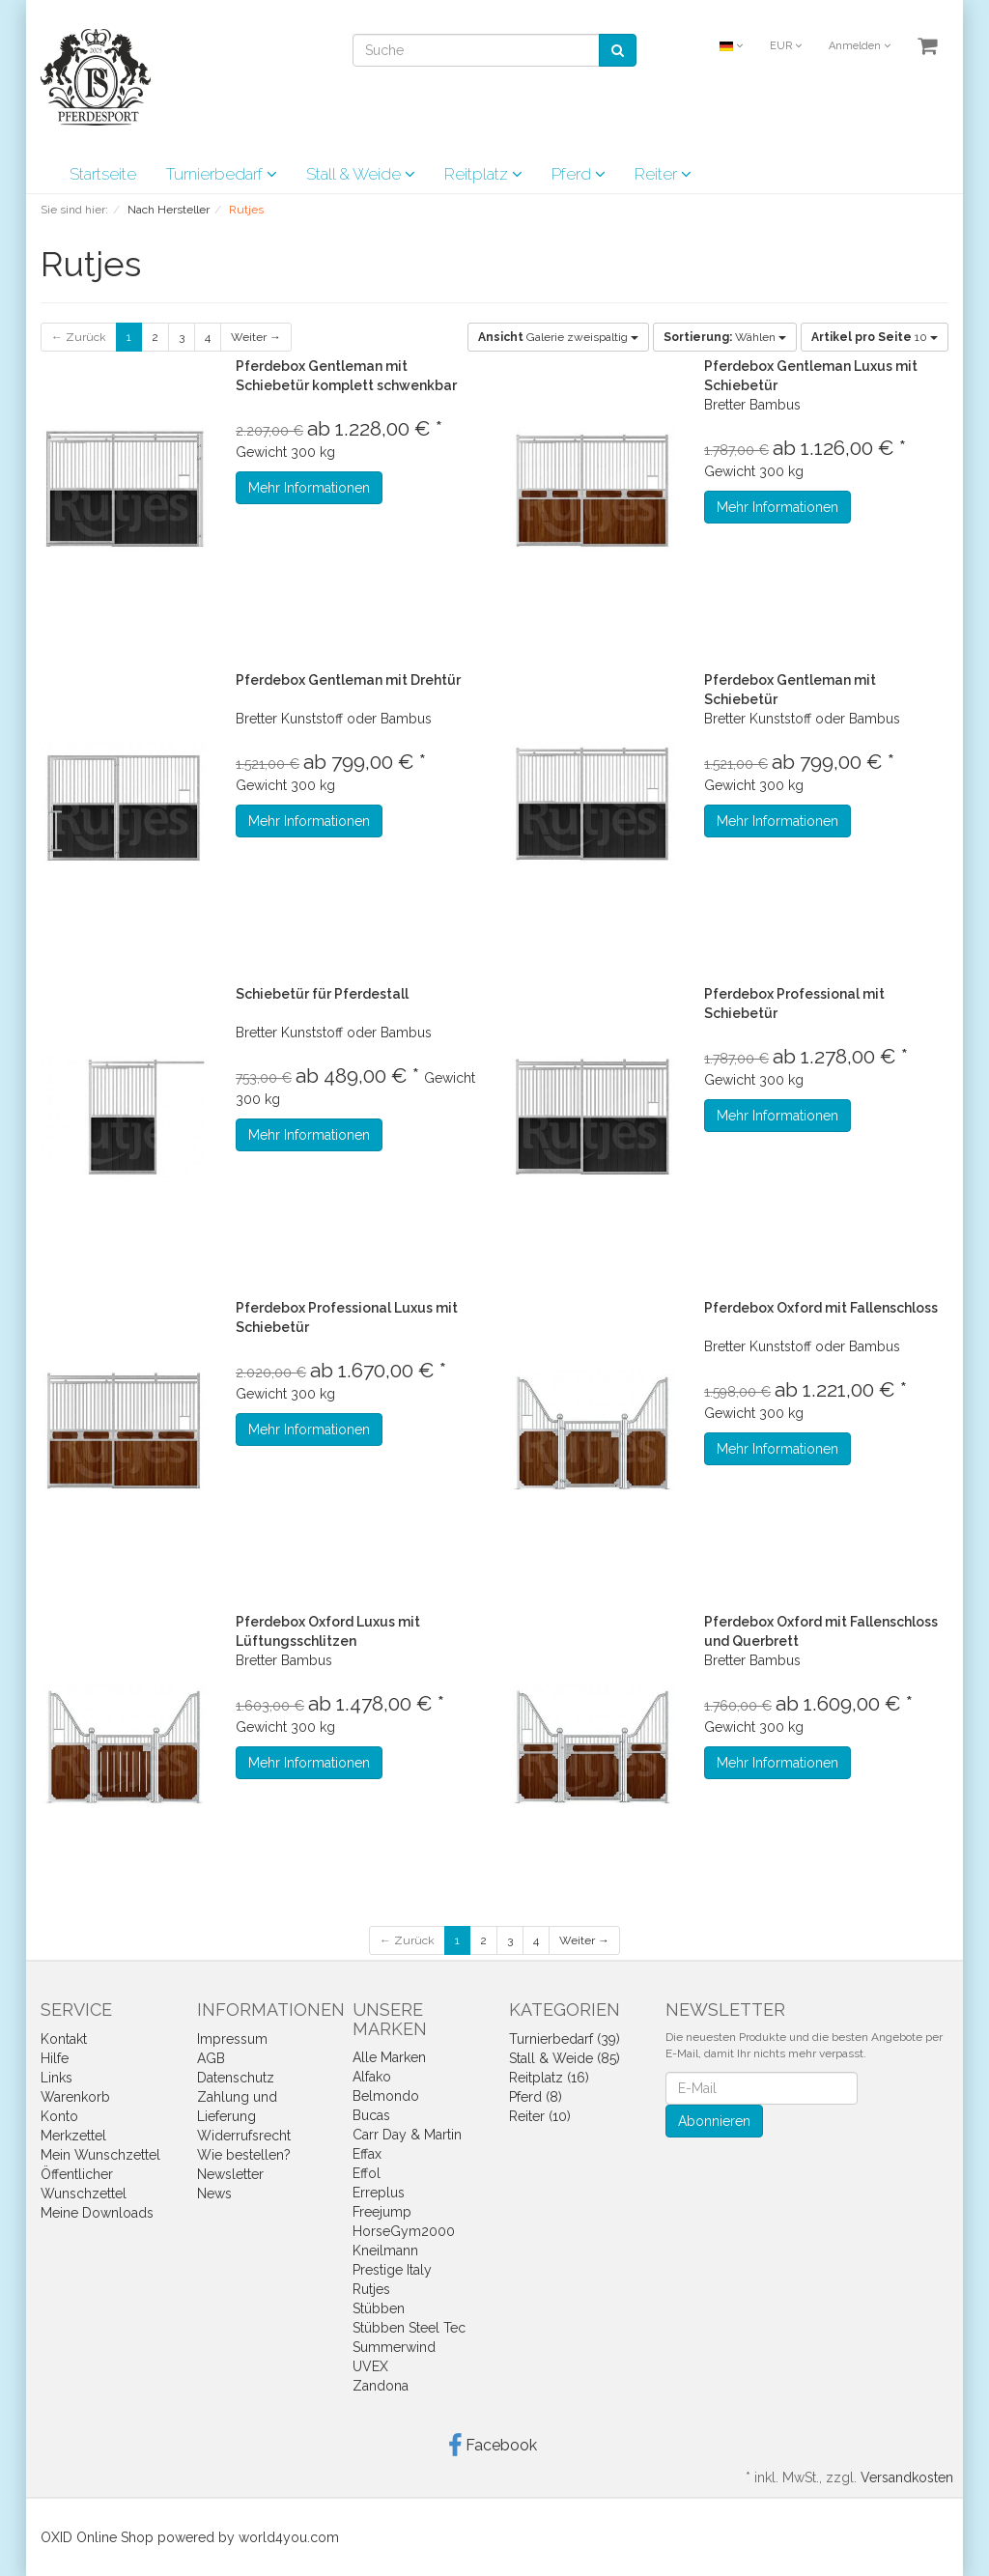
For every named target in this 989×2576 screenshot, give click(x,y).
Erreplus (379, 2192)
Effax (367, 2154)
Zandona (381, 2385)
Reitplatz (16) (549, 2077)
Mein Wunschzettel (100, 2155)
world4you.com (289, 2537)
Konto (59, 2116)
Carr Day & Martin (407, 2134)
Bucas (371, 2115)
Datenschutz (235, 2077)
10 (874, 337)
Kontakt (64, 2039)
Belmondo (386, 2096)
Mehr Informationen (309, 487)
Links (56, 2077)
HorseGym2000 (404, 2231)
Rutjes (371, 2289)
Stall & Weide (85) (564, 2058)
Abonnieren (714, 2121)
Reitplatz (483, 174)
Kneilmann (385, 2250)
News (214, 2193)
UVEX (370, 2366)
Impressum (232, 2039)
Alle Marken (389, 2057)
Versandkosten (907, 2477)
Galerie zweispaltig (558, 337)
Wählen (725, 337)
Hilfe (55, 2058)
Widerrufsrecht (244, 2135)
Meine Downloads (97, 2213)
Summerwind (394, 2347)
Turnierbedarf (221, 174)
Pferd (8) (535, 2097)
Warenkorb (75, 2097)
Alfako (372, 2076)
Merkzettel (73, 2135)
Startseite (103, 174)
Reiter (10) (540, 2116)
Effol (367, 2173)
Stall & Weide (360, 174)
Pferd (578, 174)
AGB (211, 2058)
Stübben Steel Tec (409, 2327)
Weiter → (256, 337)
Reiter (663, 174)
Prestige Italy (392, 2270)
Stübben (379, 2308)
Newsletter (230, 2174)
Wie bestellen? (244, 2155)
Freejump (382, 2212)
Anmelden (859, 46)
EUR (786, 46)
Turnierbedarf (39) (564, 2039)
